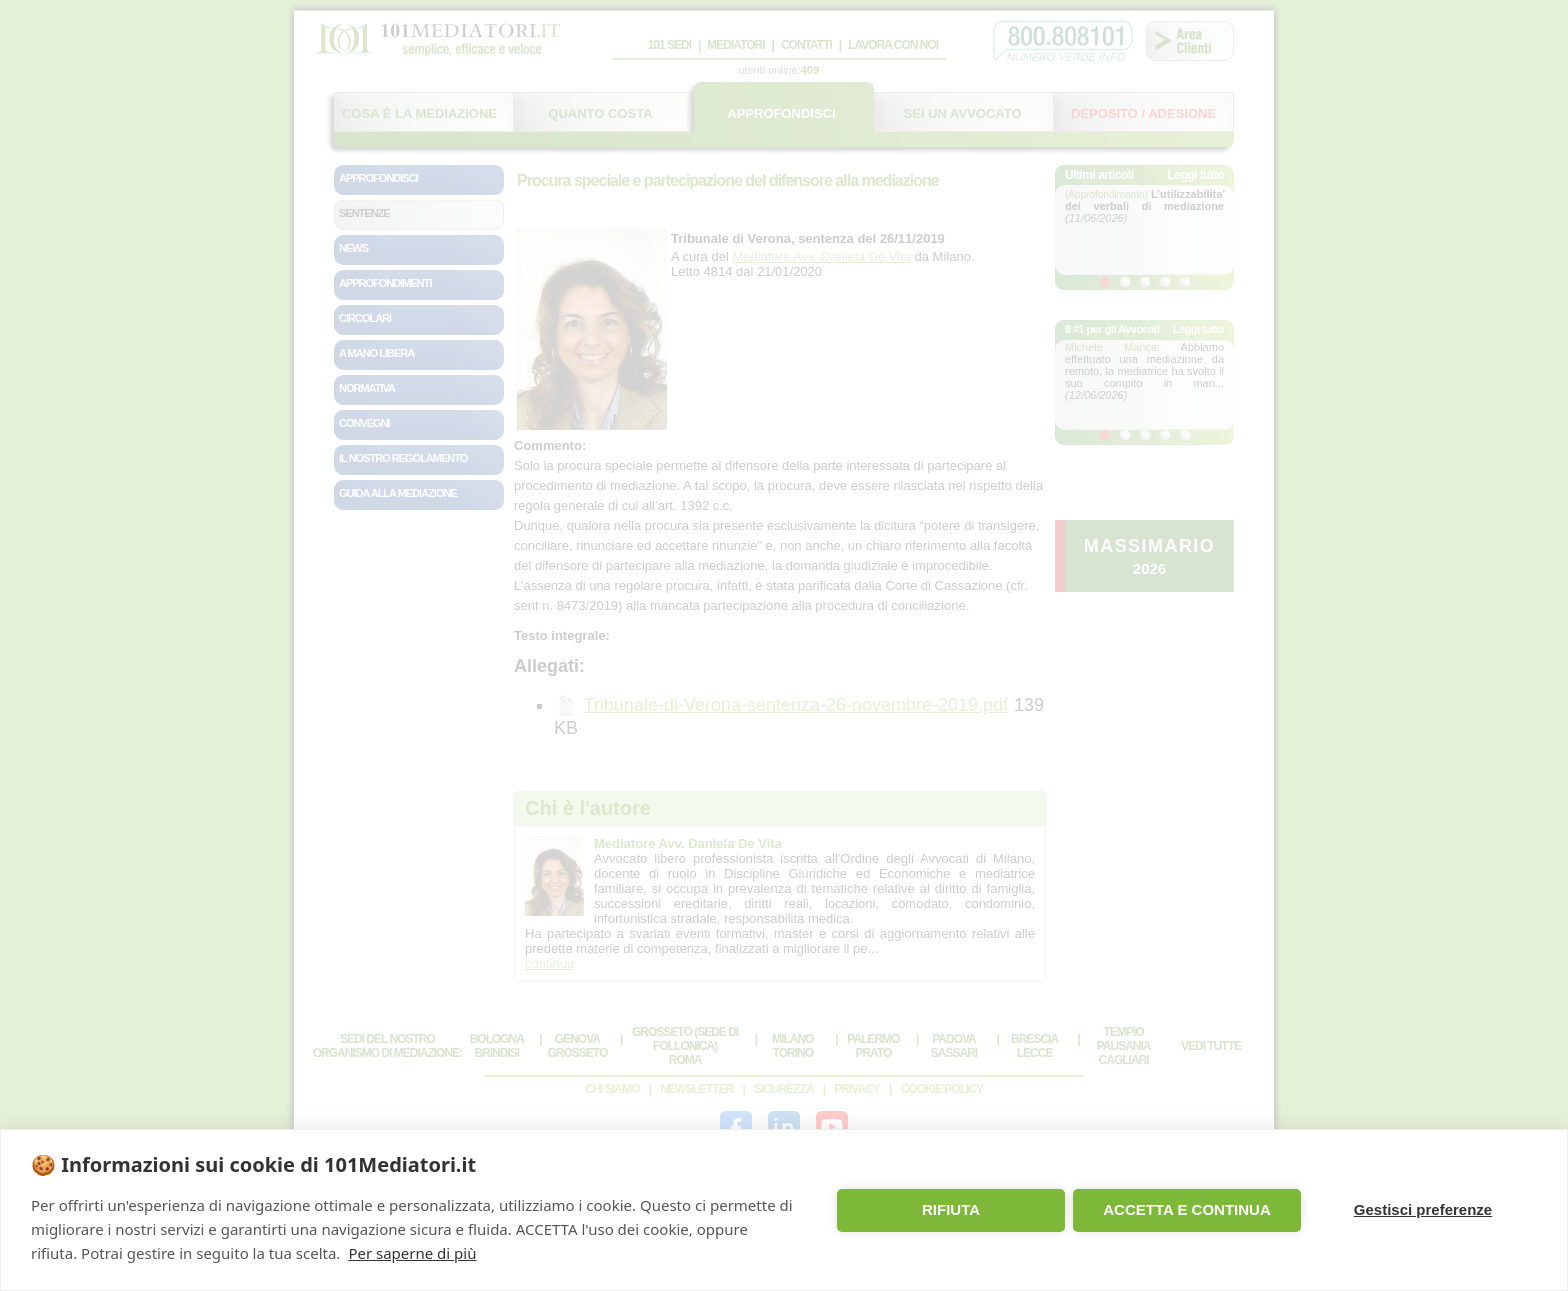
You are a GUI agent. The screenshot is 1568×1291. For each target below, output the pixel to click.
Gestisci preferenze (1423, 1209)
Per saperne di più (412, 1253)
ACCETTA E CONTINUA (1187, 1209)
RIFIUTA (951, 1209)
